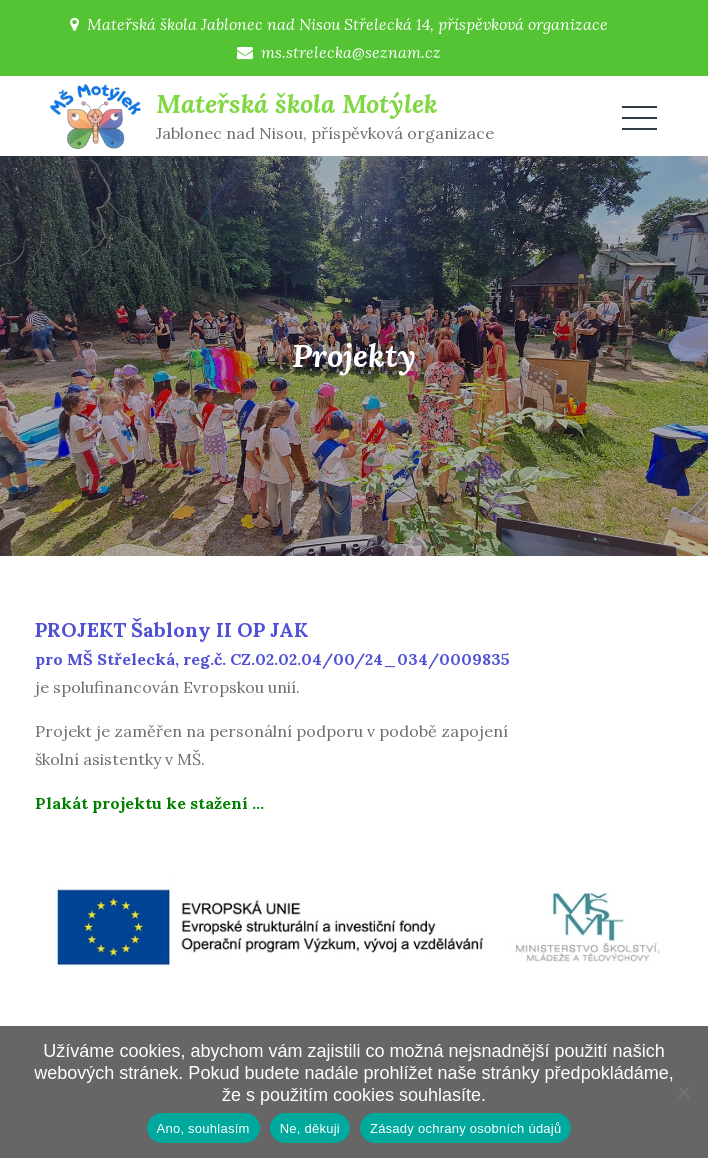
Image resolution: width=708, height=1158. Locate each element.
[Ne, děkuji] (683, 1092)
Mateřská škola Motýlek (296, 103)
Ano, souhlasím (203, 1128)
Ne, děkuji (310, 1128)
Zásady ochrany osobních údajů (466, 1128)
